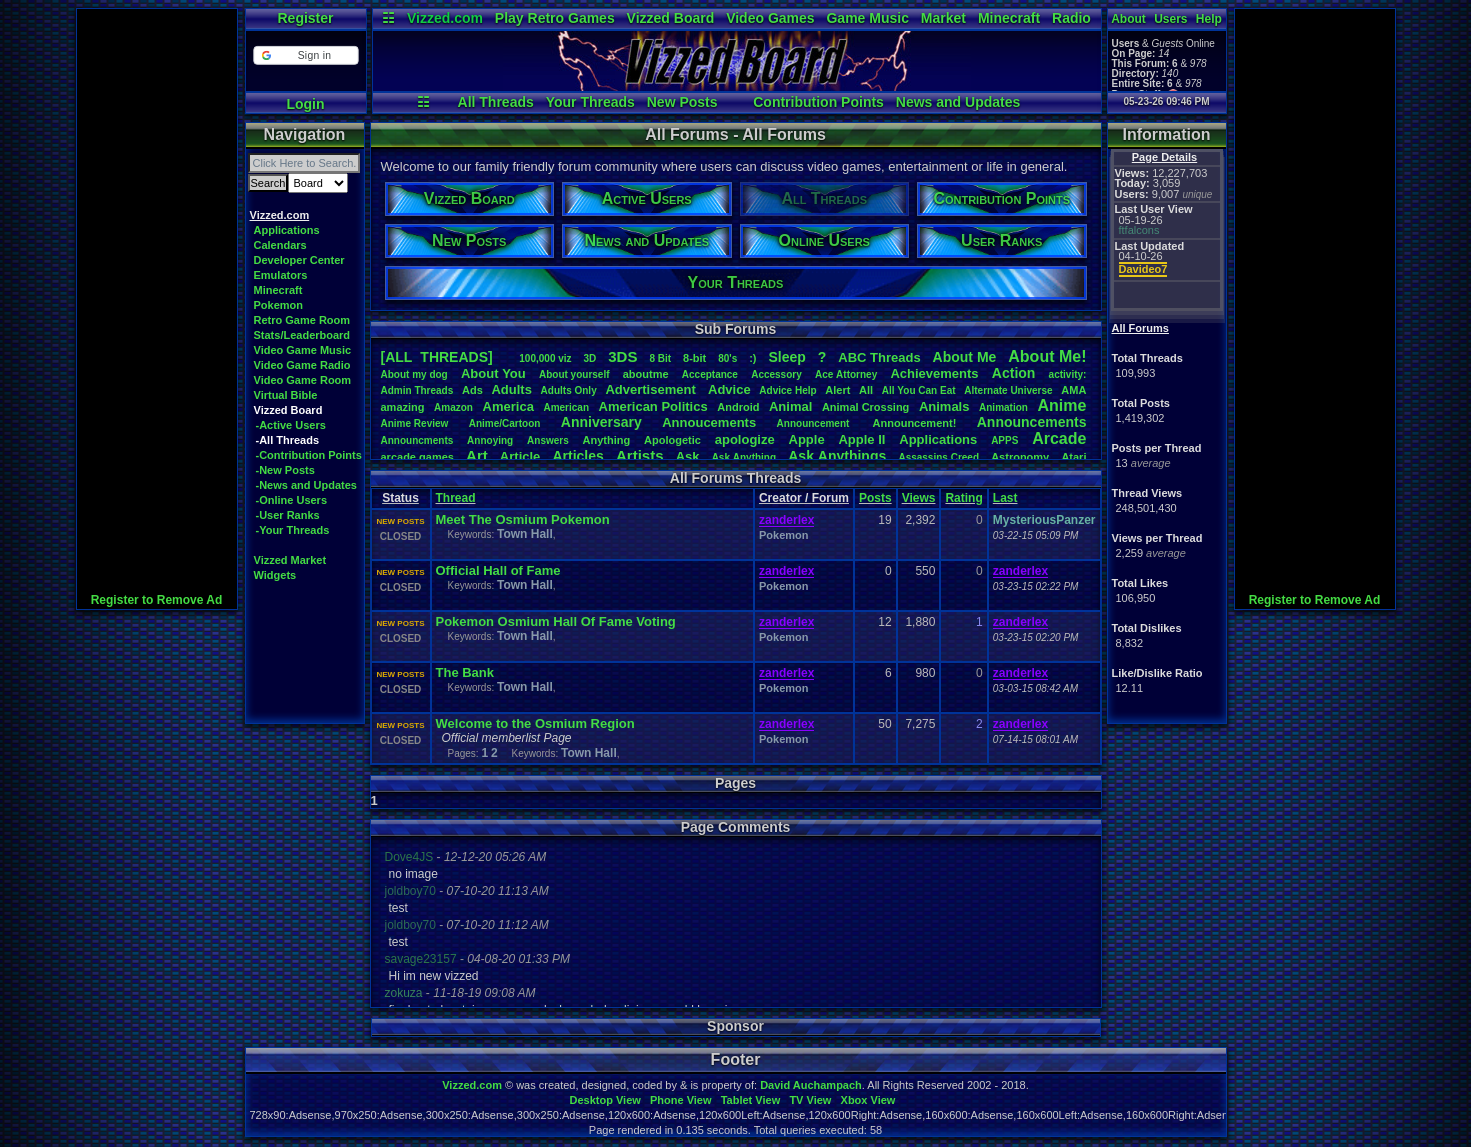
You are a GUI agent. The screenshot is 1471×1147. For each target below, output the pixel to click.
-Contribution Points (309, 455)
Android (738, 407)
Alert (837, 390)
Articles (577, 456)
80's (727, 358)
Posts (875, 498)
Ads (472, 390)
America (508, 406)
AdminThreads (417, 390)
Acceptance (710, 374)
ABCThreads (879, 357)
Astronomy (1020, 457)
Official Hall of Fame (498, 570)
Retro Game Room (302, 320)
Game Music (867, 18)
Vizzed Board (671, 18)
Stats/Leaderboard (302, 335)
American (566, 407)
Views (919, 498)
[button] (305, 55)
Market (943, 18)
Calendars (280, 245)
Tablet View (751, 1100)
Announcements (1032, 422)
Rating (963, 498)
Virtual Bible (286, 395)
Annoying (490, 440)
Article (520, 456)
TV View (810, 1100)
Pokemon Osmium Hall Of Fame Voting (556, 621)
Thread (456, 498)
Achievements (934, 373)
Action (1014, 373)
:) (752, 358)
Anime (1061, 405)
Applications (287, 230)
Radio (1071, 18)
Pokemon (279, 305)
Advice (729, 389)
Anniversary (601, 422)
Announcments (417, 440)
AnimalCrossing (865, 407)
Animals (944, 406)
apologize (745, 439)
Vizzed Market (290, 560)
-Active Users (291, 425)
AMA (1073, 390)
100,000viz (545, 358)
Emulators (281, 275)
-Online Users (292, 500)
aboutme (646, 374)
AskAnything (744, 457)
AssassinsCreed (938, 457)
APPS (1004, 440)
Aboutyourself (574, 374)
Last (1005, 498)
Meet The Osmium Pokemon (523, 519)
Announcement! (915, 423)
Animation (1003, 407)
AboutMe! (1047, 356)
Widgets (275, 575)
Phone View (681, 1100)
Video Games (770, 18)
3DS (622, 356)
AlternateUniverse (1008, 390)
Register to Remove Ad (157, 600)
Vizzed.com (445, 18)
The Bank (465, 672)
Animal (790, 406)
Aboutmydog (414, 374)
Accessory (776, 374)
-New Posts (285, 470)
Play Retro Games (555, 18)
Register (305, 18)
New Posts (682, 102)
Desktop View (604, 1100)
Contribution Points (818, 102)
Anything (607, 440)
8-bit (694, 358)
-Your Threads (293, 530)
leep (786, 357)
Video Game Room (303, 380)
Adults (511, 389)
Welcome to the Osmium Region (535, 723)
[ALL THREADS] (437, 357)
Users (1170, 19)
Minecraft (1009, 18)
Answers (548, 440)
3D (590, 358)
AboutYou (493, 373)
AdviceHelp (787, 390)
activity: (1068, 374)
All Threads (496, 102)
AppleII (861, 439)
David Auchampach (811, 1085)
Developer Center (299, 260)
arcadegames (417, 457)
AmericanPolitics (653, 406)
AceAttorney (846, 374)
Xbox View (868, 1100)
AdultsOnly (569, 390)
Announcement (815, 423)
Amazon (453, 407)
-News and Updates (306, 485)
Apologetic (672, 440)
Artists (640, 455)
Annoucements (709, 422)
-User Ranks (288, 515)
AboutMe (965, 357)
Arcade (1059, 438)
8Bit (660, 358)
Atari (1073, 457)
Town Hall (525, 534)
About (1128, 19)
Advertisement (652, 389)
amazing (403, 407)
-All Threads (288, 440)
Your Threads (590, 102)
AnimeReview (415, 423)
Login (305, 104)
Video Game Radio (302, 365)
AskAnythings (837, 456)
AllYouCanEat (919, 390)
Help (1209, 19)
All (866, 390)
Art (477, 455)
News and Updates (958, 102)
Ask (688, 456)
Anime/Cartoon (505, 423)
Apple (807, 439)
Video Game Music (303, 350)
